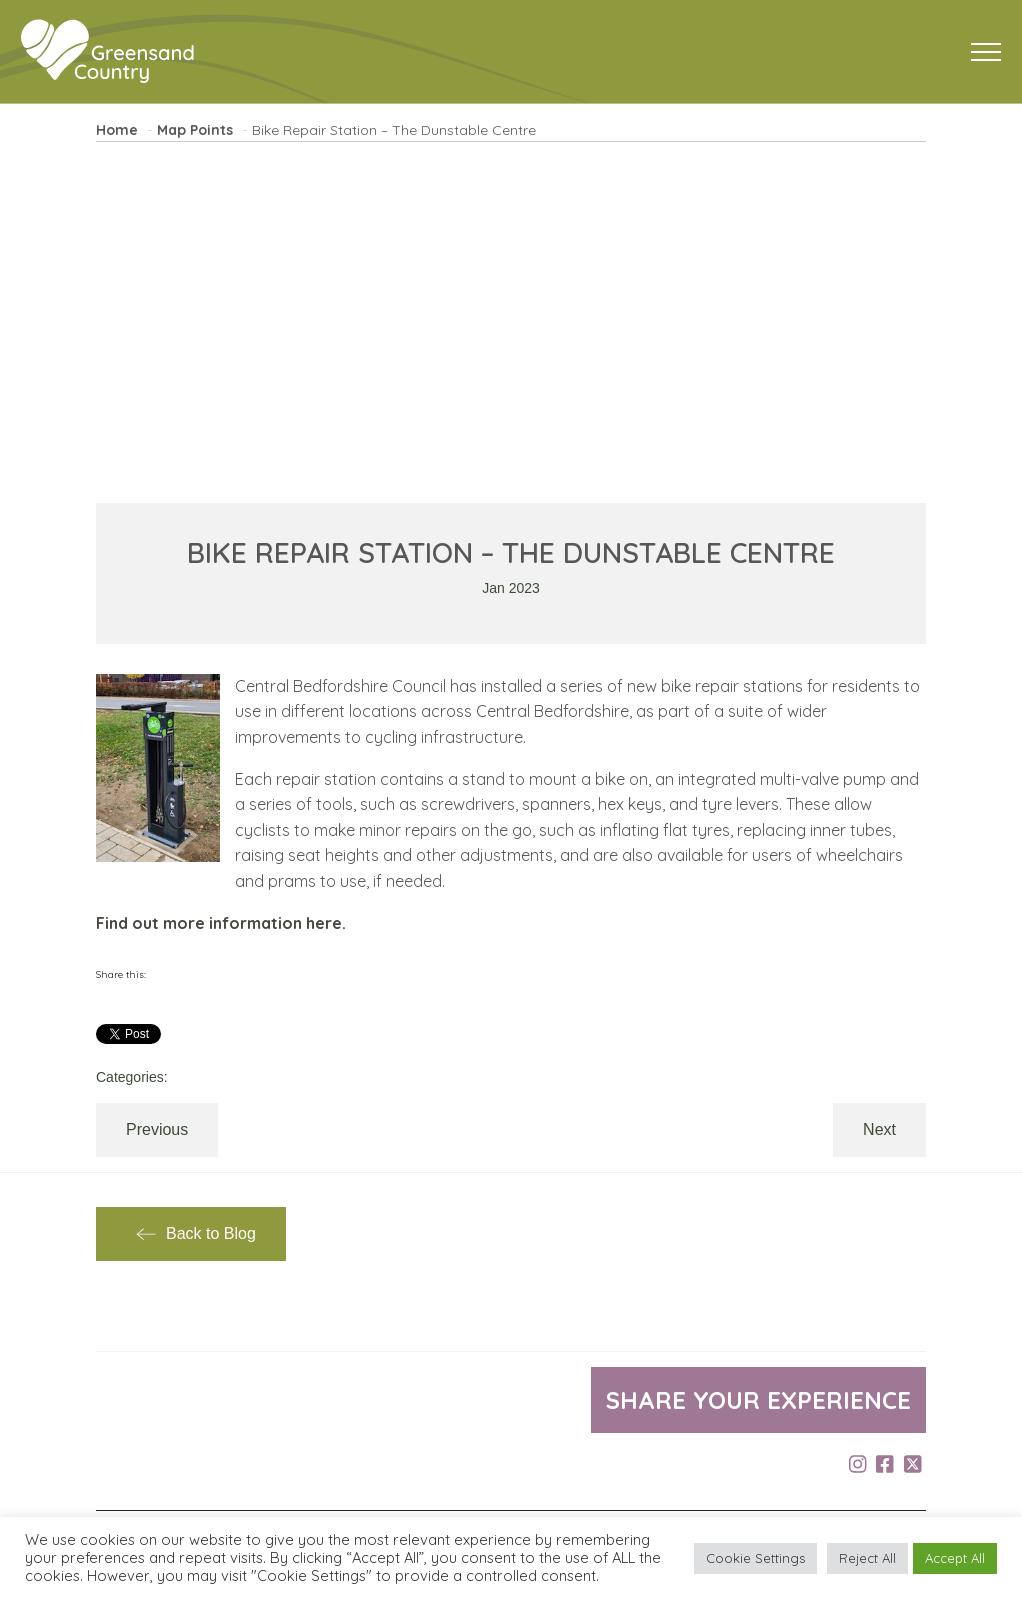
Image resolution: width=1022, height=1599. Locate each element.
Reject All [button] (867, 1558)
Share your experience (758, 1400)
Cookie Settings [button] (755, 1558)
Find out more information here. (221, 923)
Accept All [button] (955, 1558)
